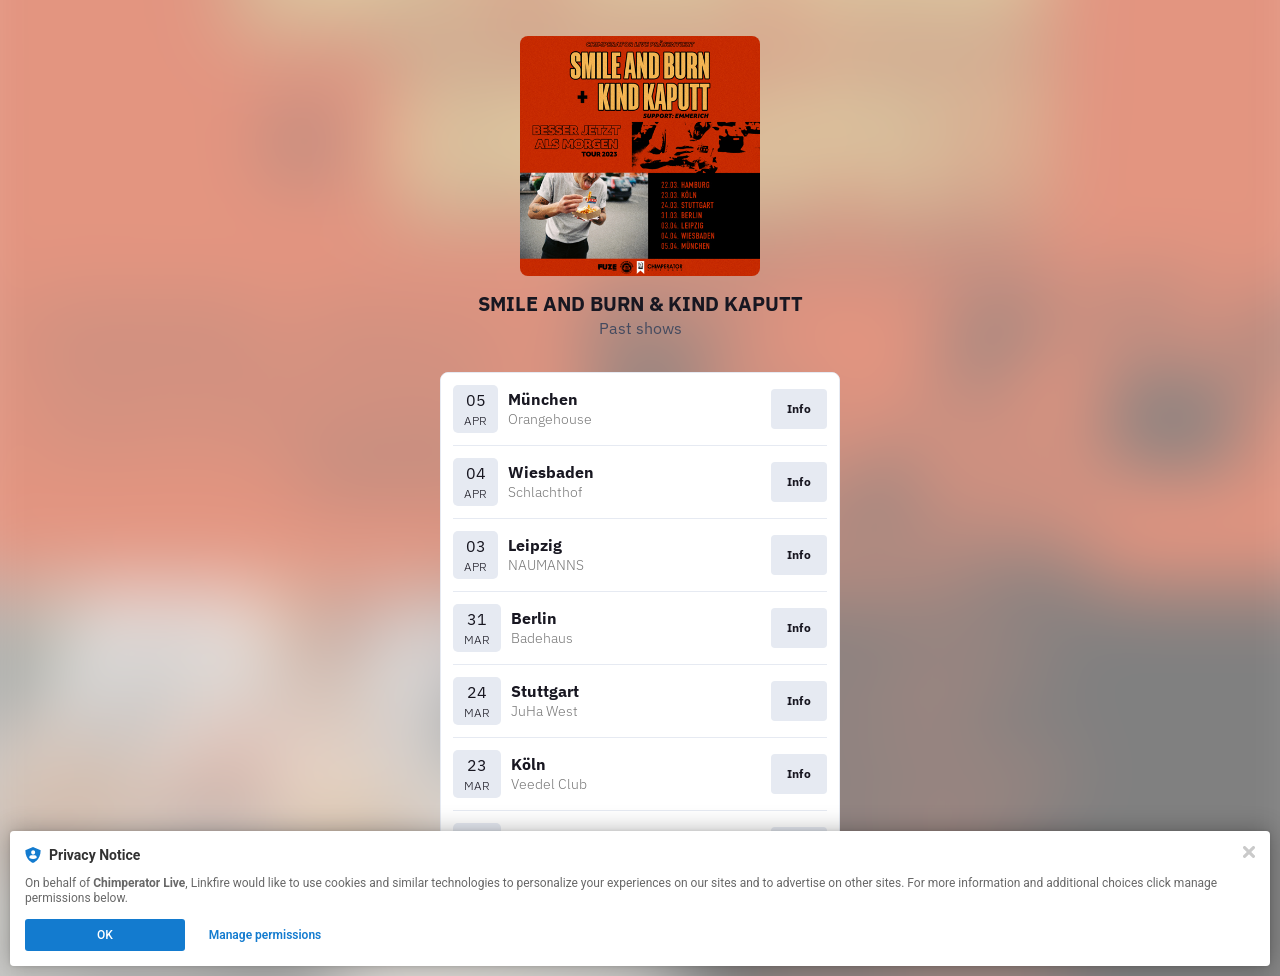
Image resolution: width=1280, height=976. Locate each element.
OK (105, 935)
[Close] (1249, 852)
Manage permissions (265, 935)
